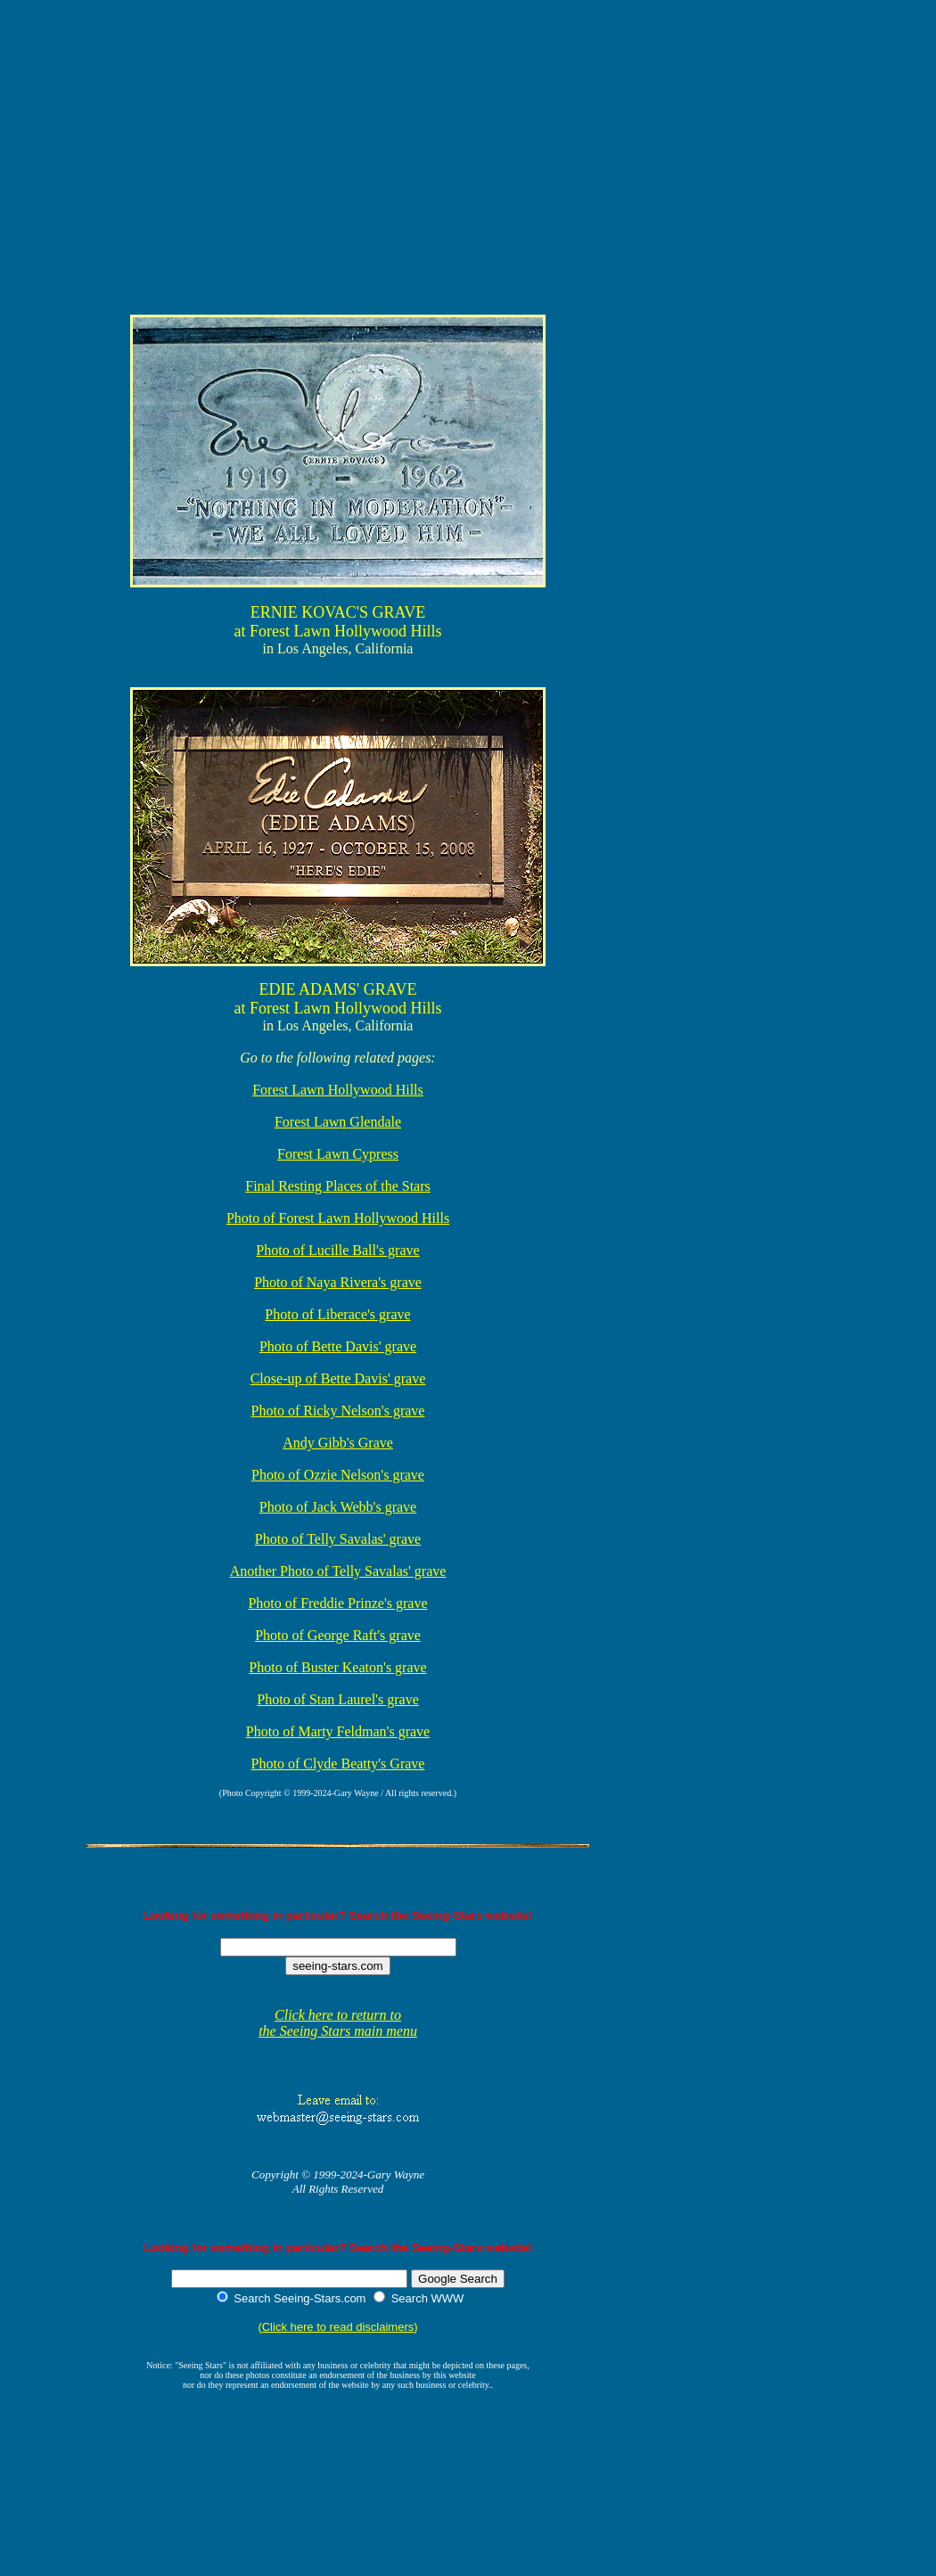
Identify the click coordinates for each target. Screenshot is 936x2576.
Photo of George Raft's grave (338, 1635)
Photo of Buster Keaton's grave (337, 1667)
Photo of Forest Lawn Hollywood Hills (337, 1218)
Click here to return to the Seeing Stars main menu (338, 2023)
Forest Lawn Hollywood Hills (337, 1089)
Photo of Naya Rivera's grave (338, 1282)
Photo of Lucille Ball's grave (337, 1250)
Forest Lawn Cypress (337, 1153)
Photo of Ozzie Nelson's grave (337, 1474)
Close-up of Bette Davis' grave (338, 1378)
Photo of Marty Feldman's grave (338, 1731)
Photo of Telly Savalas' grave (338, 1538)
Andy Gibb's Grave (338, 1442)
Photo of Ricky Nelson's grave (338, 1410)
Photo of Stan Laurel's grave (338, 1699)
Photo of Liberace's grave (337, 1314)
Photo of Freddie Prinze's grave (337, 1603)
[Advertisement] (369, 48)
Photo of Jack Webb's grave (337, 1506)
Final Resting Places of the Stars (338, 1186)
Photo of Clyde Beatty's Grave (338, 1763)
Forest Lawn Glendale (338, 1121)
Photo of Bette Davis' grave (337, 1346)
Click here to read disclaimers (338, 2327)
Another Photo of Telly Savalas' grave (338, 1571)
